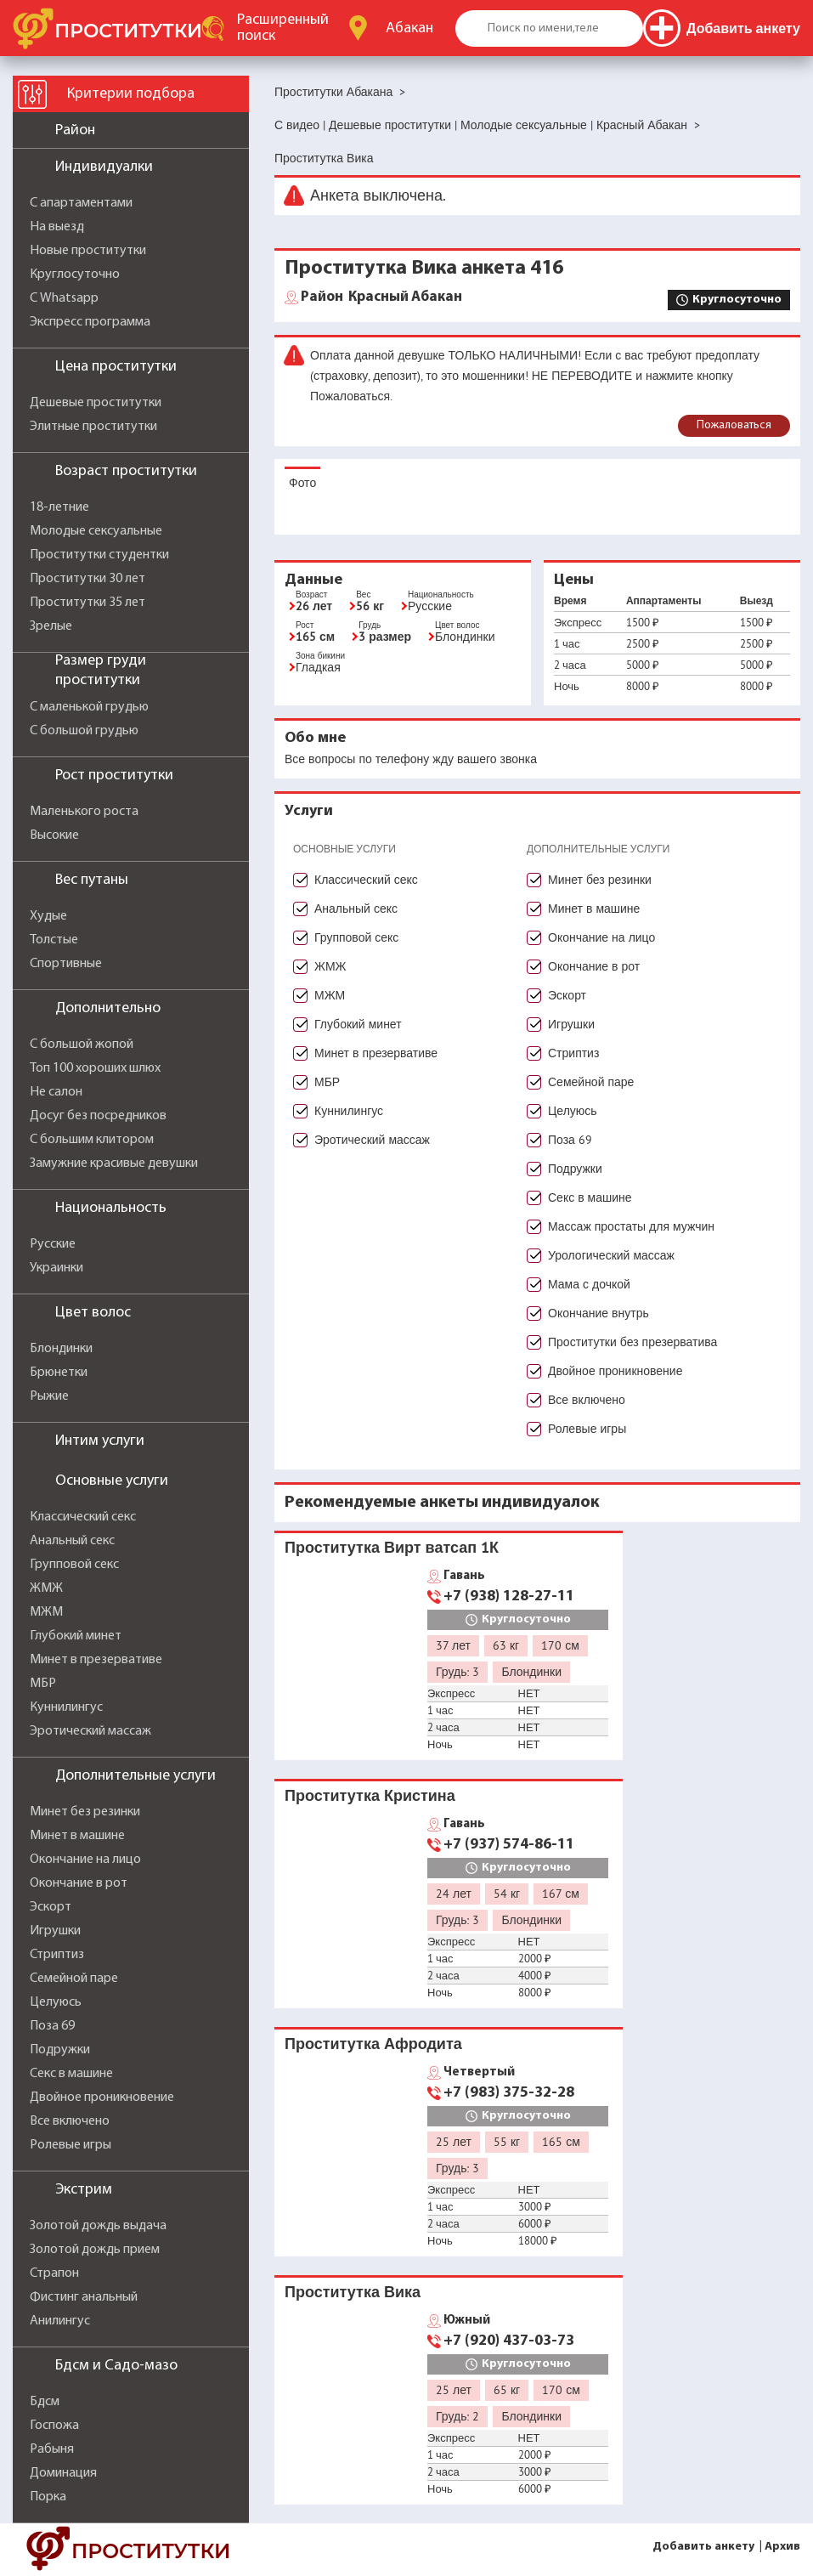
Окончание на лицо (85, 1859)
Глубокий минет (75, 1636)
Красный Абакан (381, 297)
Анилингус (60, 2321)
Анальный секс (72, 1541)
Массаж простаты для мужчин (631, 1226)
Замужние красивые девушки (114, 1163)
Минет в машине (77, 1836)
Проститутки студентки (99, 555)
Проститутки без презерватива (632, 1342)
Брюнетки (59, 1372)
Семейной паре (74, 1978)
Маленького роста (84, 811)
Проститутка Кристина (370, 1795)
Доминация (63, 2473)
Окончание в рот (78, 1883)
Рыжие (49, 1396)
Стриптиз (57, 1955)
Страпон (54, 2273)
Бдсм (44, 2402)
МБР (43, 1683)
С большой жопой (81, 1044)
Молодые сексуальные (96, 531)
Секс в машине (71, 2074)
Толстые (54, 940)
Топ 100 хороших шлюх (95, 1068)
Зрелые (51, 626)
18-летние (59, 507)
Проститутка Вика (353, 2291)
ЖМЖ (46, 1588)
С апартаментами (81, 203)
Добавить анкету (703, 2546)
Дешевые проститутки (95, 403)
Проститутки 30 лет (87, 579)
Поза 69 (52, 2026)
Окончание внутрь (598, 1313)
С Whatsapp (64, 298)
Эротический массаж (90, 1731)
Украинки (56, 1268)
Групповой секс (74, 1564)
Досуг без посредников (98, 1116)
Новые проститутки (88, 251)
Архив (782, 2546)
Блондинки (61, 1349)
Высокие (54, 835)
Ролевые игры (70, 2145)
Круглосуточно (75, 274)
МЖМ (46, 1612)
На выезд (57, 227)
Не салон (56, 1092)
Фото (302, 482)
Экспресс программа (90, 322)
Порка (48, 2497)
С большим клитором (92, 1139)
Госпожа (54, 2425)
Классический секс (83, 1517)
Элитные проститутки (93, 426)
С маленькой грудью (89, 707)
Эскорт (50, 1907)
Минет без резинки (85, 1812)
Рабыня (52, 2449)
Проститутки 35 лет (87, 602)
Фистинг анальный (84, 2297)
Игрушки (55, 1931)
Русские (53, 1244)
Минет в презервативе (96, 1660)
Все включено (70, 2121)
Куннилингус (66, 1707)
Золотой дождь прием (95, 2249)
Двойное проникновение (102, 2097)
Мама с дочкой (589, 1284)
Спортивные (66, 964)
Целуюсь (56, 2002)
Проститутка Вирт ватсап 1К (392, 1547)
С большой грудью (84, 731)
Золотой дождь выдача (98, 2226)
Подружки (60, 2050)
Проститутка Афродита (373, 2043)
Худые (48, 916)
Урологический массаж (611, 1255)
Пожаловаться (734, 425)
